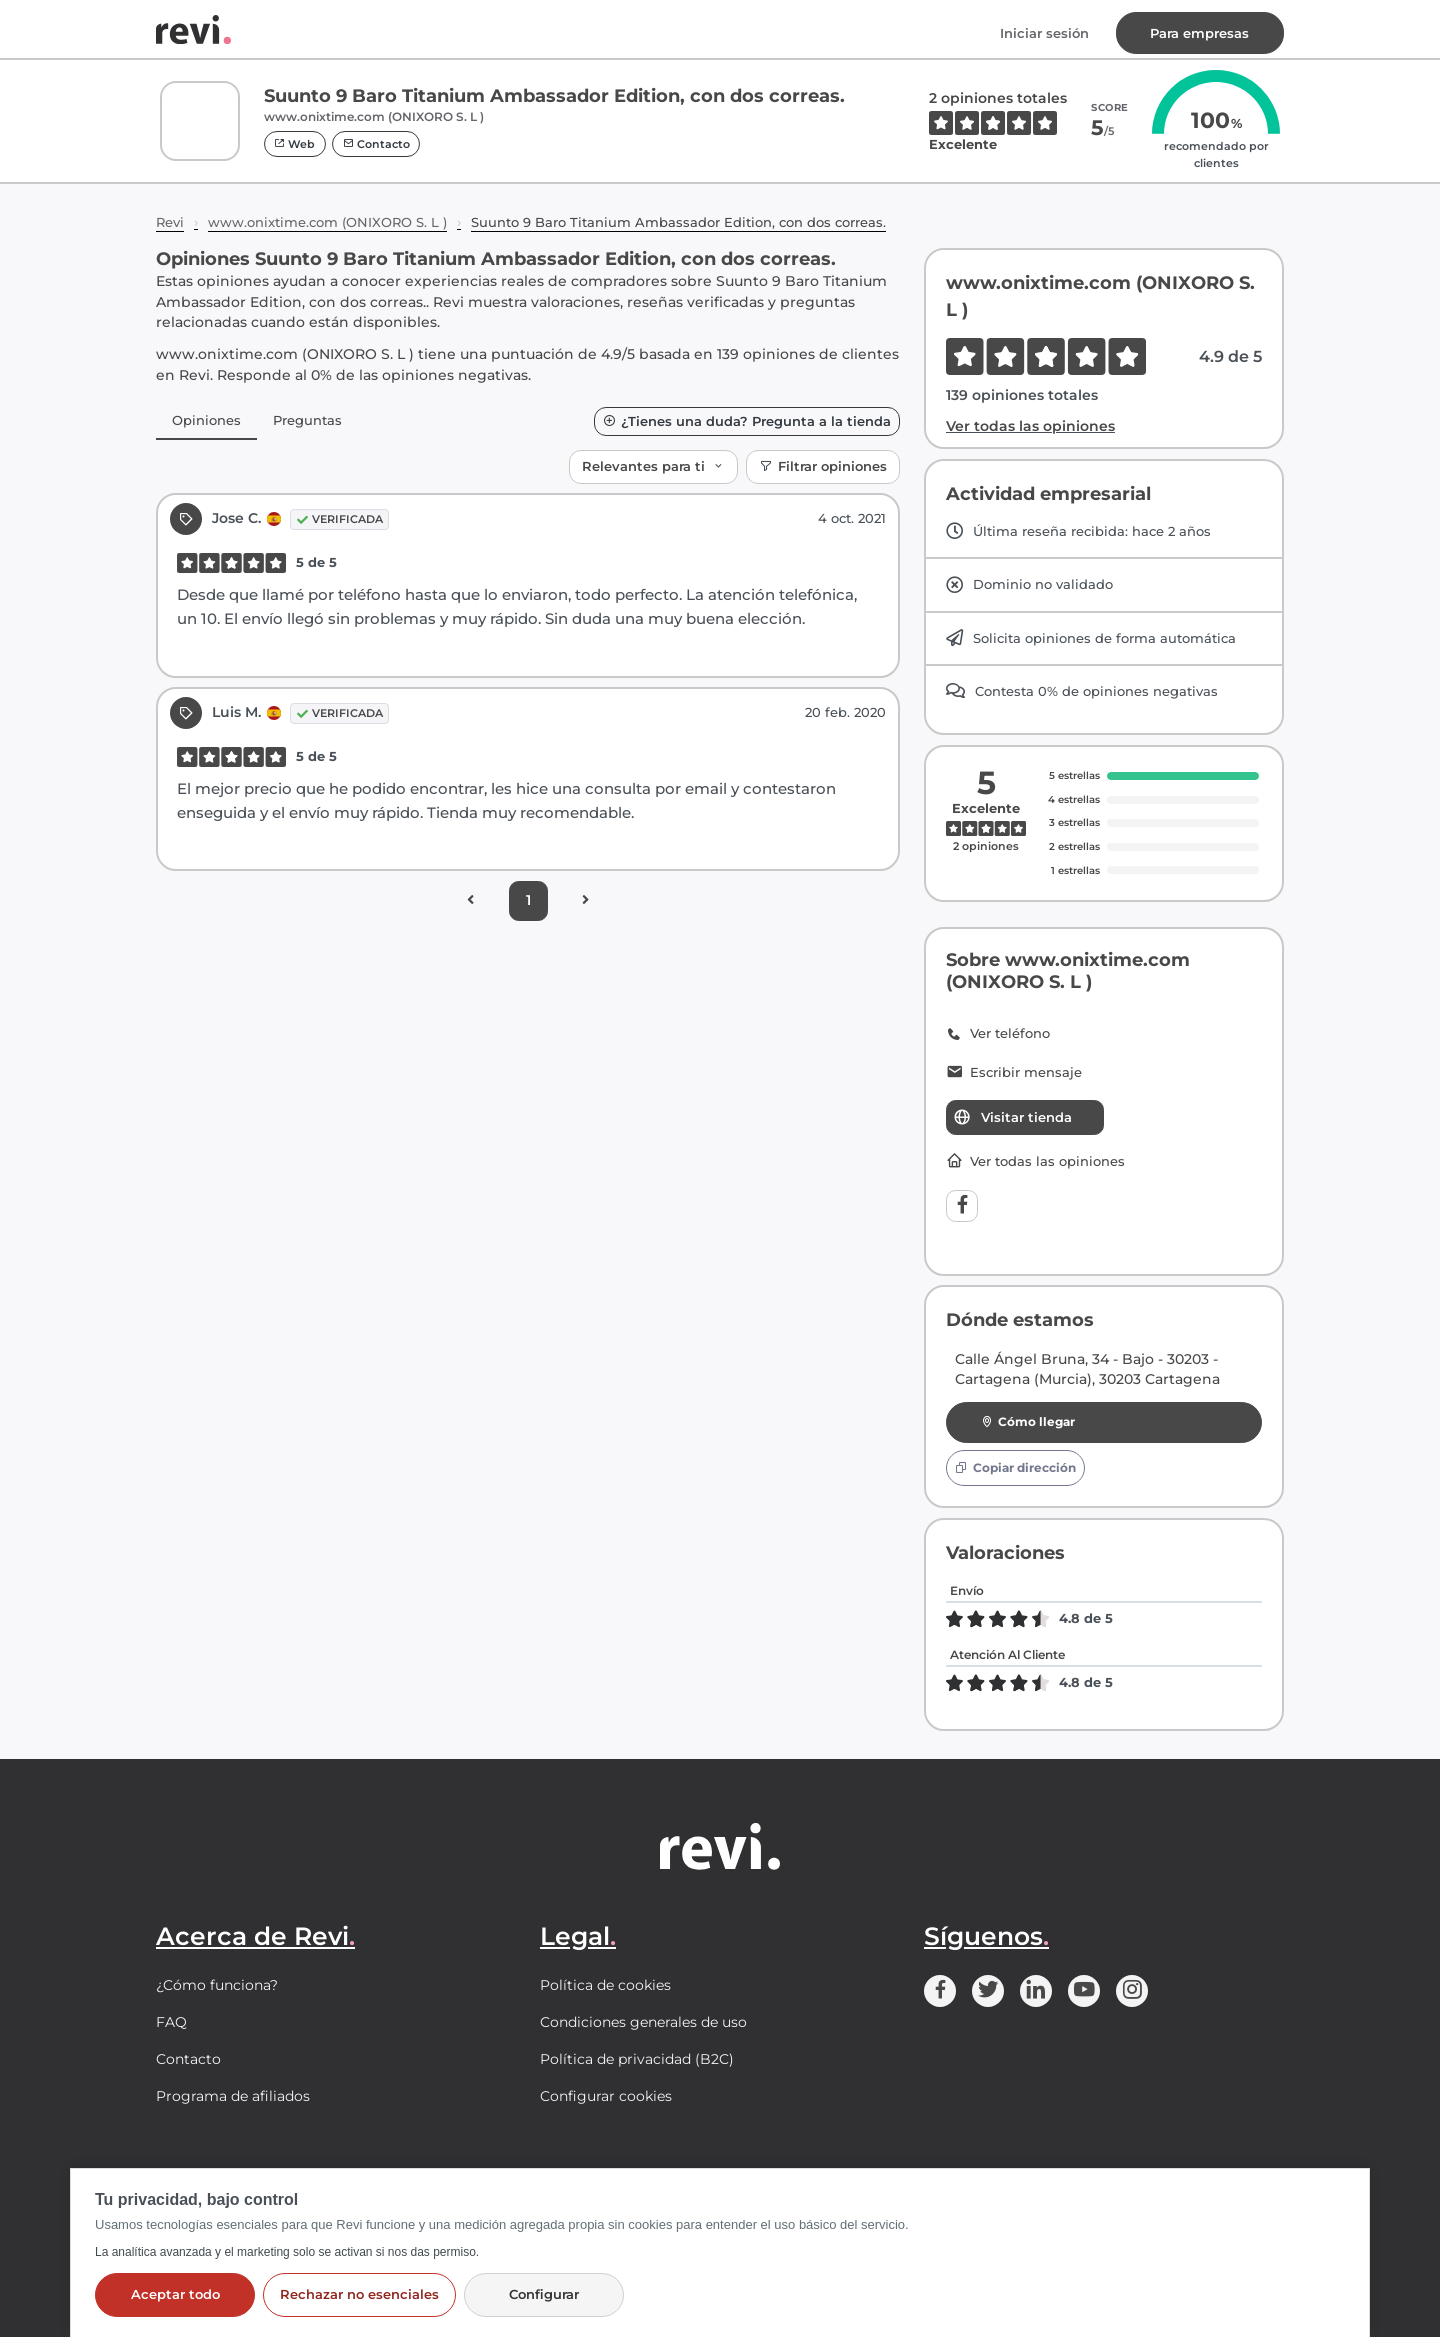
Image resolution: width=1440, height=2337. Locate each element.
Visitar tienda (1012, 1117)
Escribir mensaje (1014, 1073)
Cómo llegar (1028, 1421)
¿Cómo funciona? (217, 1985)
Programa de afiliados (233, 2096)
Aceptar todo (175, 2294)
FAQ (171, 2022)
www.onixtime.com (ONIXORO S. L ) (327, 222)
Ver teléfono (998, 1034)
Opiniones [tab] (206, 420)
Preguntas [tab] (307, 420)
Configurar (544, 2294)
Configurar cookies (606, 2096)
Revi (170, 222)
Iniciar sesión (1044, 33)
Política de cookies (605, 1985)
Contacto (376, 144)
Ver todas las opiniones (1030, 426)
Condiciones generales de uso (643, 2022)
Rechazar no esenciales (359, 2294)
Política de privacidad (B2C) (637, 2059)
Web (294, 144)
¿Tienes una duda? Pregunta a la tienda (747, 421)
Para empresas (1199, 33)
